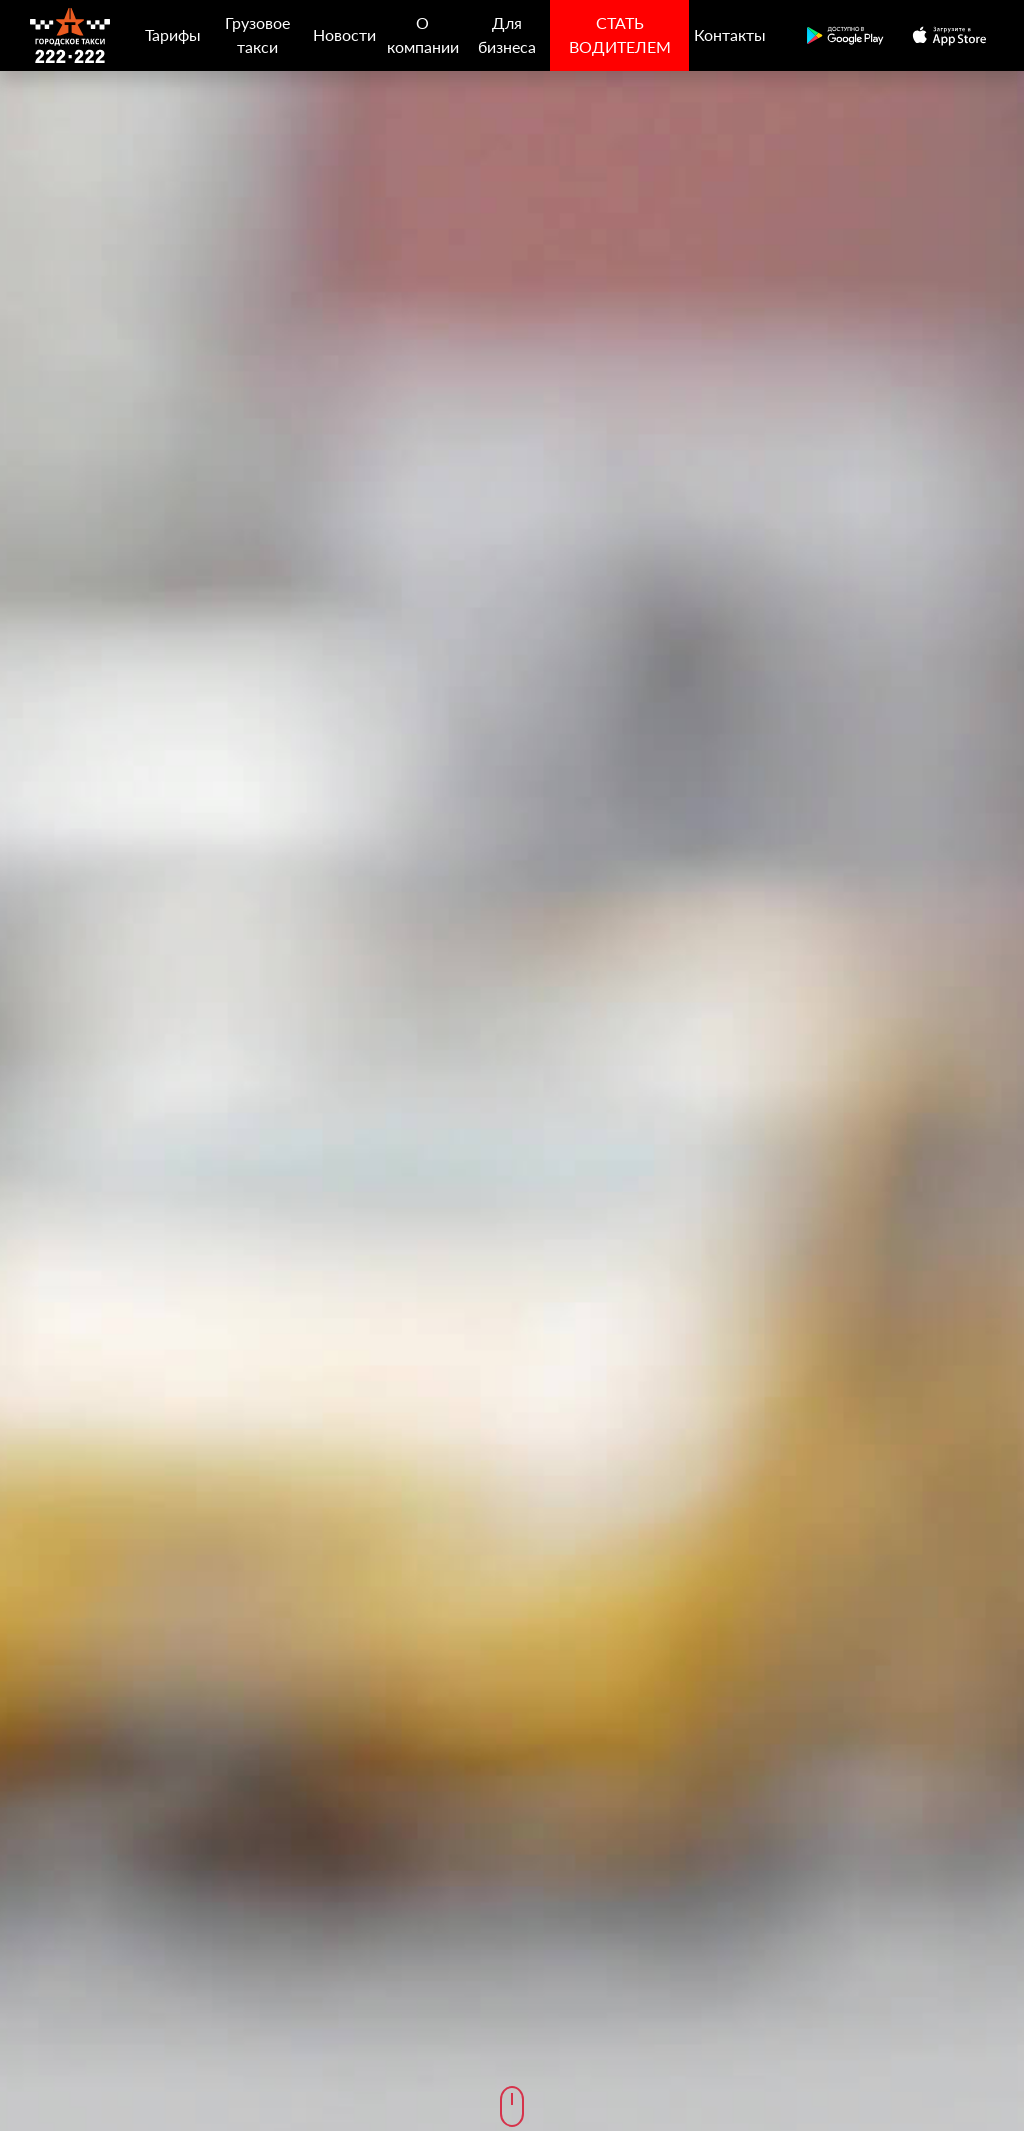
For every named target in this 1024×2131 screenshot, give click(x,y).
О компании (423, 34)
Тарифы (173, 34)
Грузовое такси (257, 34)
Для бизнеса (507, 34)
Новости (344, 34)
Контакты (730, 34)
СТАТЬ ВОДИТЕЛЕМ (620, 34)
